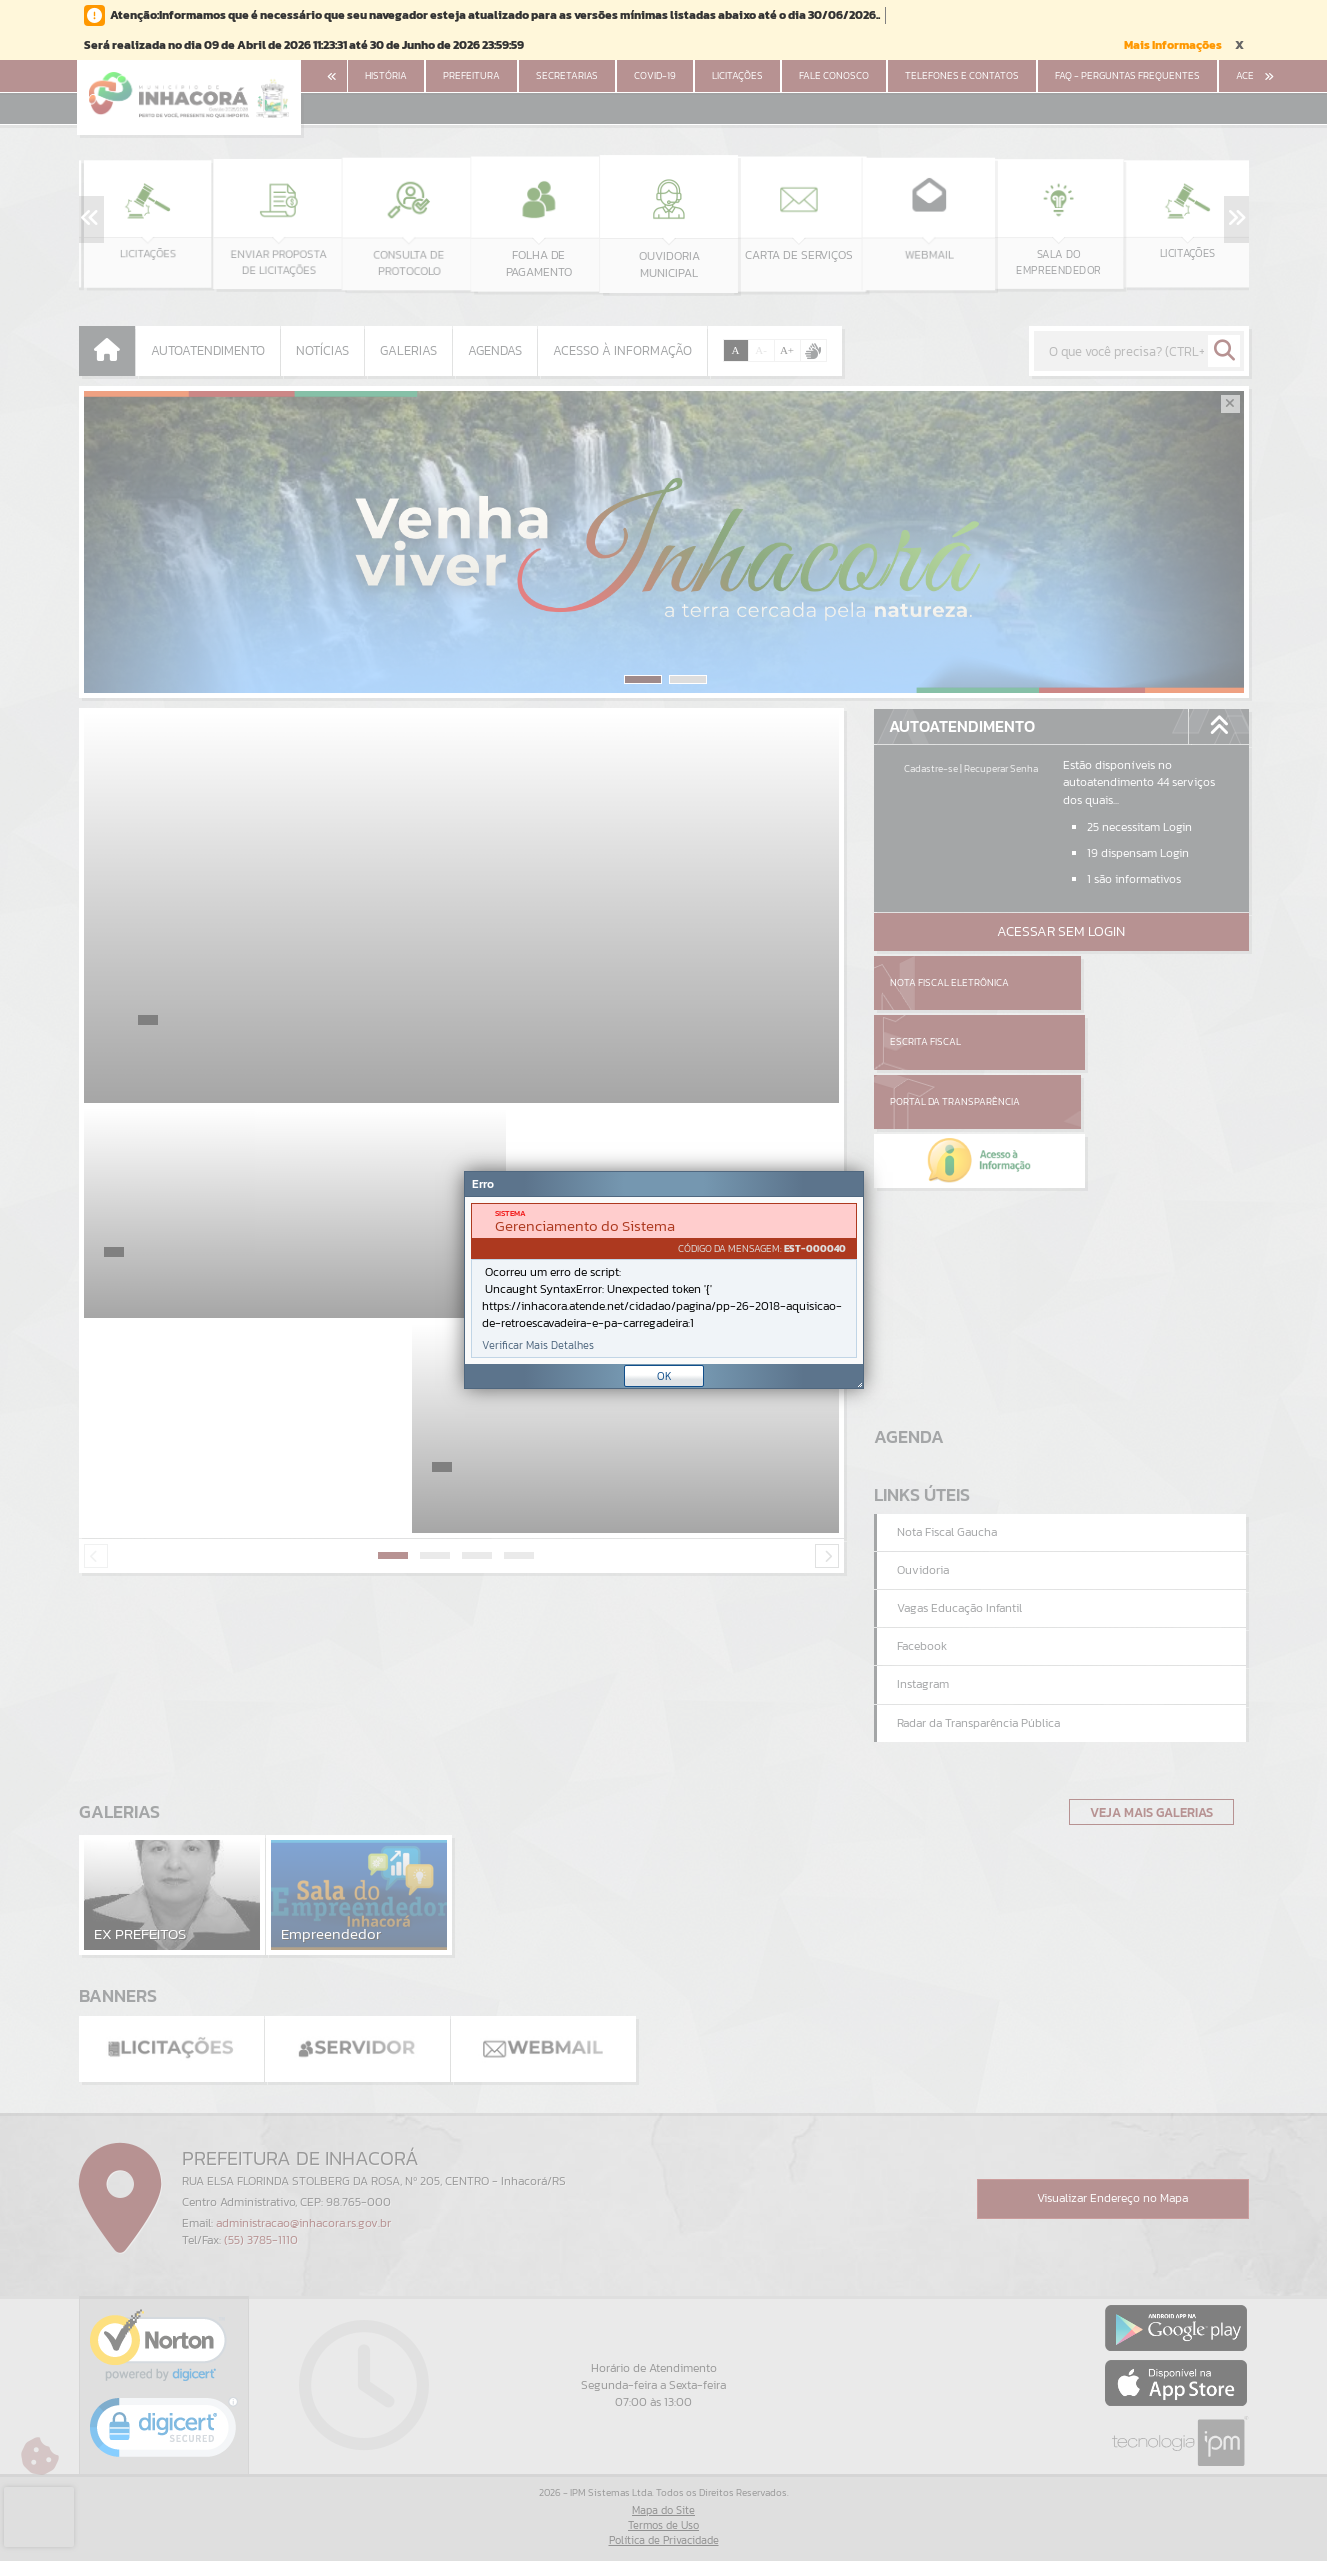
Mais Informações (1173, 45)
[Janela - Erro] (664, 1280)
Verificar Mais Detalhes (538, 1345)
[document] (664, 1280)
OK (664, 1376)
